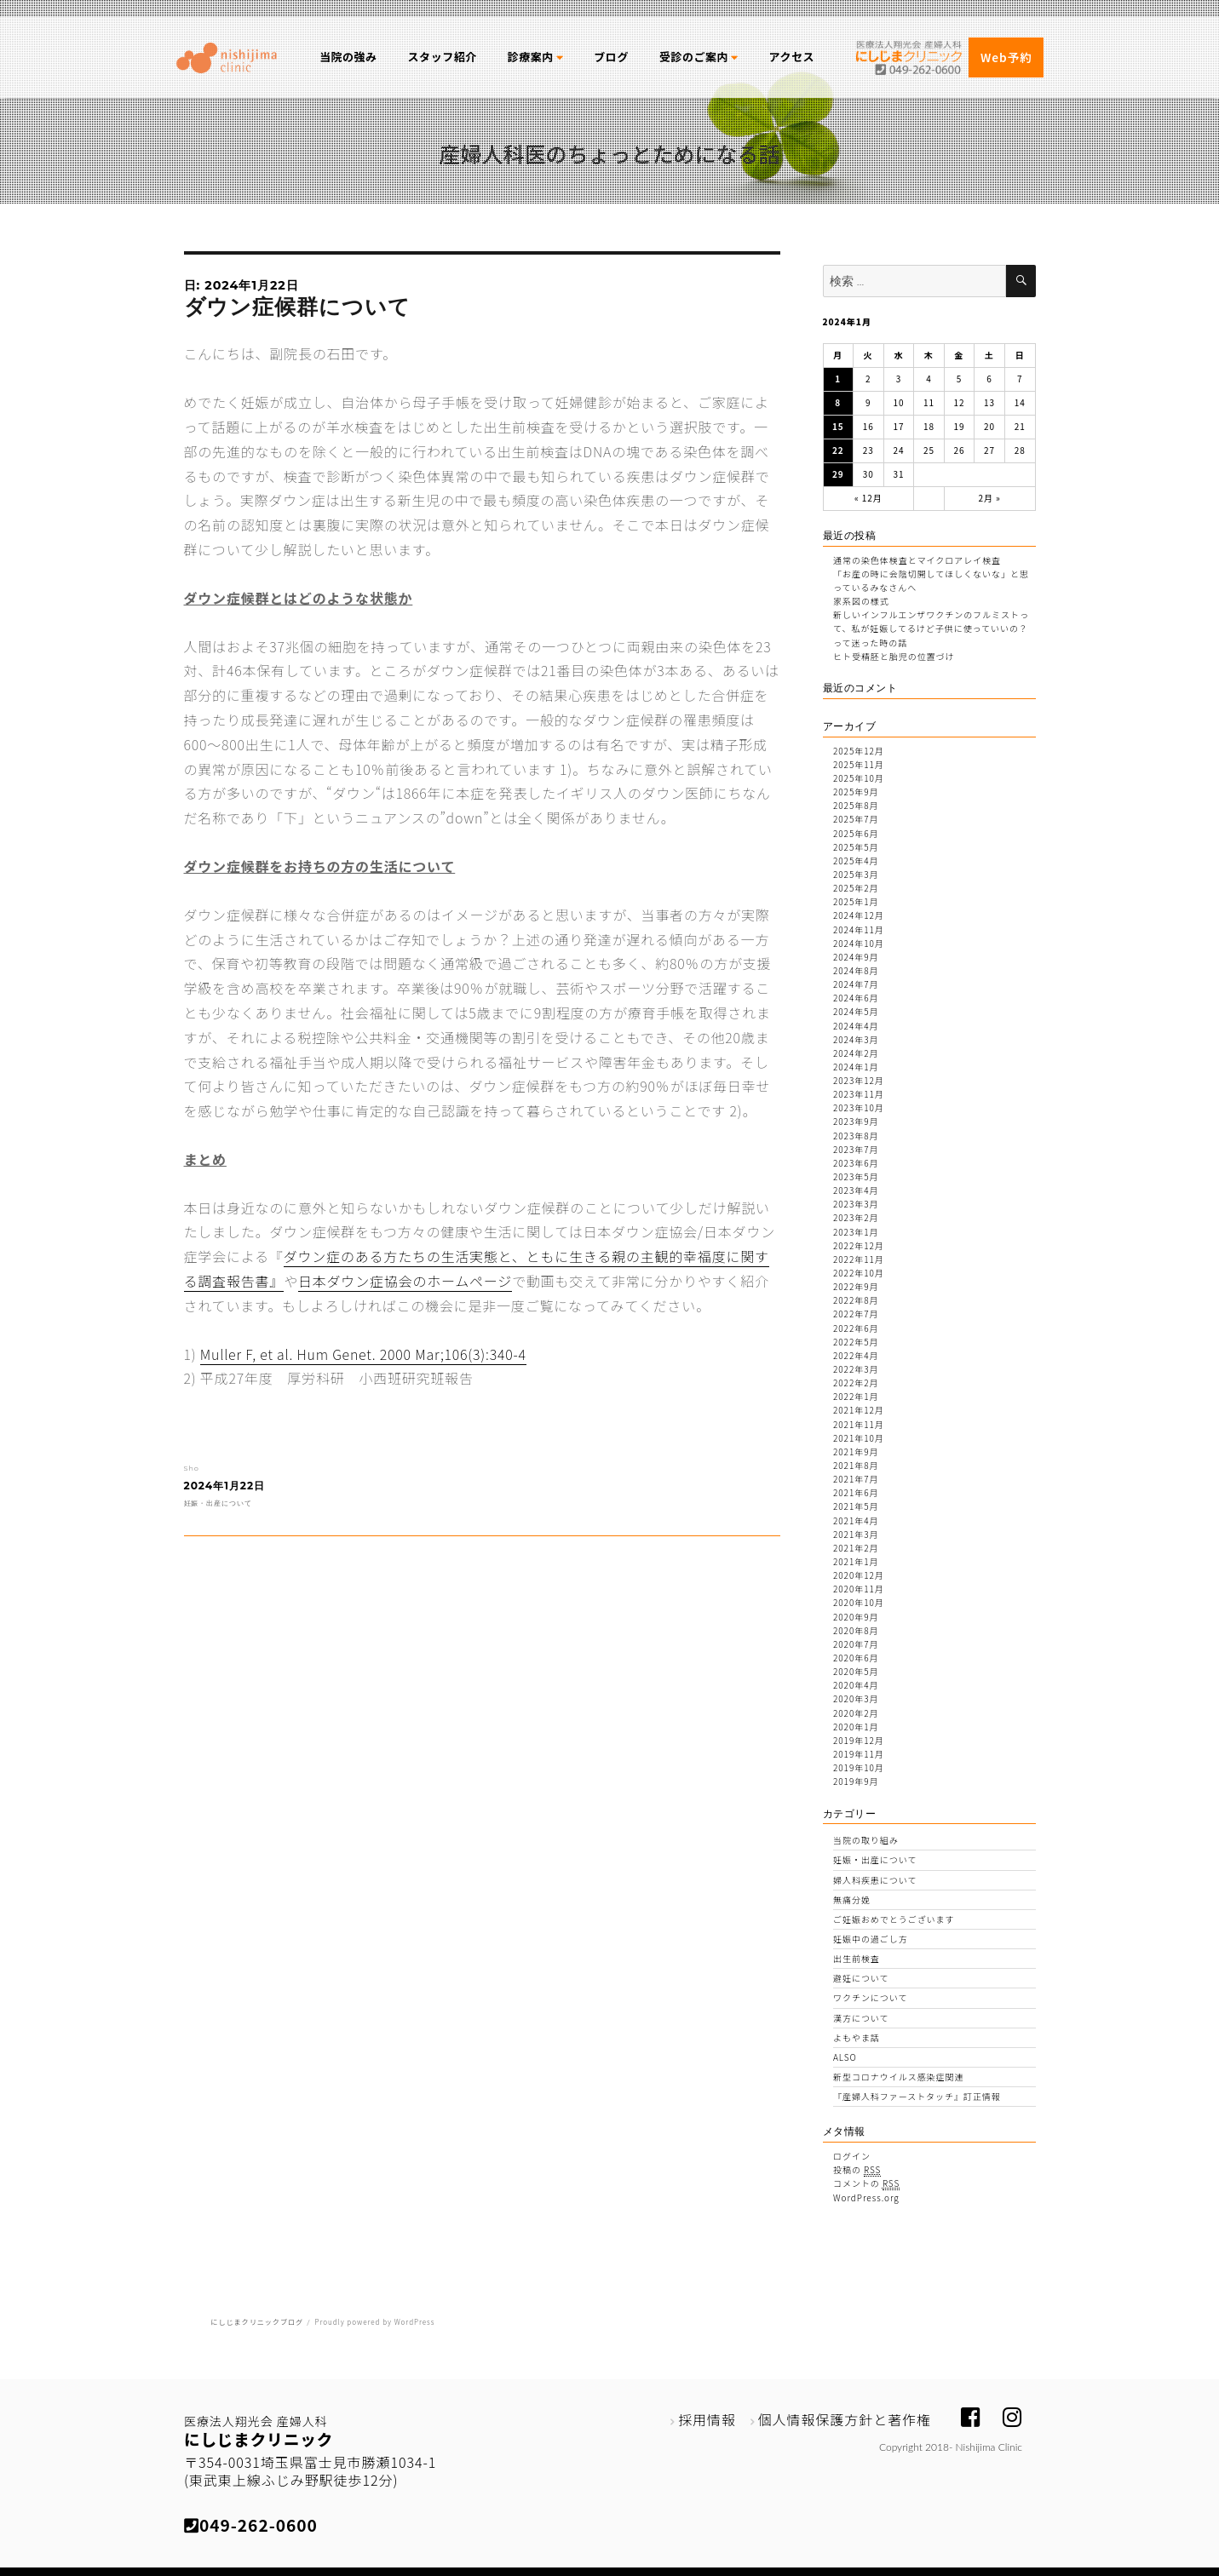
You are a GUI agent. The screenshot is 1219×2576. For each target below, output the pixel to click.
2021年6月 (855, 1492)
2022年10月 (858, 1272)
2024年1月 (855, 1066)
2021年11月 (858, 1424)
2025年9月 (855, 791)
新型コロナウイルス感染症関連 (898, 2076)
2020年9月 (855, 1616)
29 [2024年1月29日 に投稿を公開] (838, 474)
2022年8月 (855, 1300)
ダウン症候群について (297, 306)
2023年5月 (855, 1176)
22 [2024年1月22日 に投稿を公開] (838, 450)
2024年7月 (855, 984)
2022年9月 (855, 1286)
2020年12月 (858, 1575)
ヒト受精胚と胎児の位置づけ (893, 656)
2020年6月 (855, 1657)
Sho (191, 1468)
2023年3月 (855, 1203)
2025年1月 (855, 901)
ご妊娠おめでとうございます (893, 1919)
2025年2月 (855, 887)
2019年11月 (858, 1753)
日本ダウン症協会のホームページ (405, 1281)
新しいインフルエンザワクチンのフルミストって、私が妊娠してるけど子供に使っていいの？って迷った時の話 (931, 628)
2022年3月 (855, 1369)
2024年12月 (858, 915)
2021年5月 (855, 1506)
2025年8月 (855, 805)
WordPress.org (866, 2197)
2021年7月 (855, 1478)
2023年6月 (855, 1162)
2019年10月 (858, 1767)
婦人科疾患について (875, 1879)
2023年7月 (855, 1149)
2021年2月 (855, 1547)
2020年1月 (855, 1726)
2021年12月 (858, 1409)
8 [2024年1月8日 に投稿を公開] (838, 402)
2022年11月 (858, 1259)
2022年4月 (855, 1355)
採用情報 (707, 2419)
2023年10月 (858, 1107)
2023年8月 (855, 1135)
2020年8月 (855, 1630)
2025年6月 (855, 833)
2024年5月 (855, 1011)
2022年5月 (855, 1341)
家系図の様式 (861, 600)
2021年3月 (855, 1534)
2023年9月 (855, 1121)
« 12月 (868, 497)
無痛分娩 (852, 1899)
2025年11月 (858, 764)
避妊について (860, 1977)
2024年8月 (855, 970)
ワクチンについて (870, 1997)
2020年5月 (855, 1671)
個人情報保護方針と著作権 (845, 2419)
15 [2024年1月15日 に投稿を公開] (838, 426)
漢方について (860, 2017)
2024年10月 (858, 943)
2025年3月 (855, 874)
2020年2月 (855, 1713)
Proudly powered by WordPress (374, 2321)
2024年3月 (855, 1039)
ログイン (852, 2155)
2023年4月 (855, 1190)
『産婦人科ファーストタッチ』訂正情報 (917, 2096)
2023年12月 (858, 1080)
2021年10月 (858, 1437)
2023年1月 (855, 1231)
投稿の (857, 2170)
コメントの (866, 2183)
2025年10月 (858, 778)
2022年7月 (855, 1313)
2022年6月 (855, 1328)
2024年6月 (855, 997)
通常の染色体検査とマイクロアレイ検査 (917, 560)
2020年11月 (858, 1588)
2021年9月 (855, 1451)
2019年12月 (858, 1740)
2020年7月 (855, 1644)
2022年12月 (858, 1245)
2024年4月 (855, 1025)
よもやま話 (856, 2037)
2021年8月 (855, 1465)
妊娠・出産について (218, 1503)
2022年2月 (855, 1382)
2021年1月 (855, 1561)
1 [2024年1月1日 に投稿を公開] (838, 378)
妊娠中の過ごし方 (870, 1938)
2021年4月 (855, 1520)
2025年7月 (855, 818)
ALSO (845, 2057)
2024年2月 (855, 1053)
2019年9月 (855, 1781)
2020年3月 (855, 1698)
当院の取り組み (866, 1839)
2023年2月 (855, 1217)
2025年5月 (855, 846)
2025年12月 (858, 750)
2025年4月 (855, 860)
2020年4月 (855, 1684)
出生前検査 (856, 1958)
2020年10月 (858, 1602)
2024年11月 (858, 929)
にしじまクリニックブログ (256, 2321)
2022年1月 (855, 1396)
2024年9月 (855, 956)
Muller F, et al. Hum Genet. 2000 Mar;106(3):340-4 (363, 1354)
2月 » (989, 497)
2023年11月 (858, 1093)
